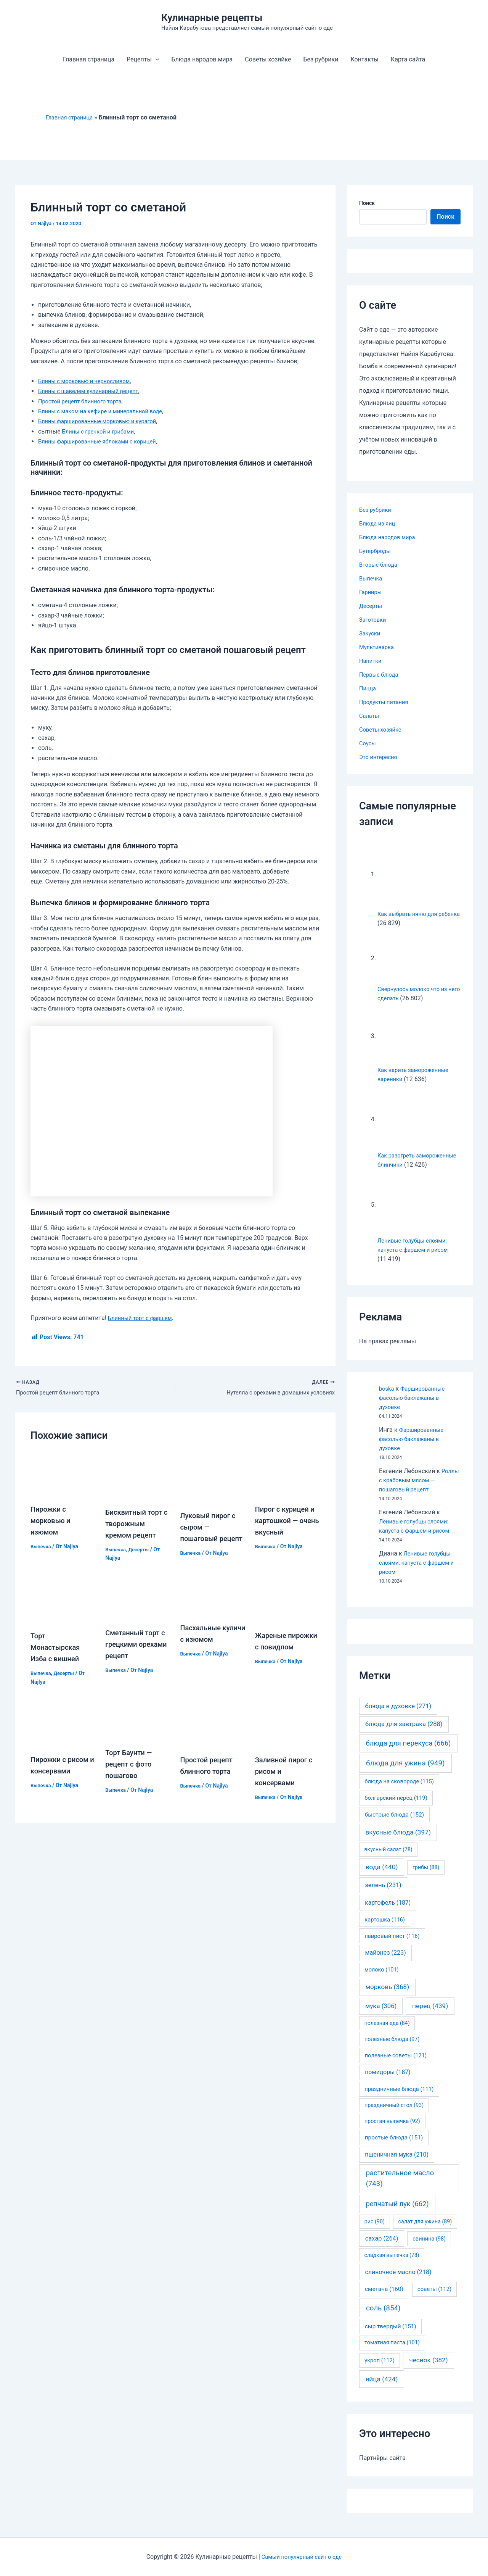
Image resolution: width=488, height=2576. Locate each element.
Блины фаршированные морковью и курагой (102, 421)
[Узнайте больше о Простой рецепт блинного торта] (213, 1732)
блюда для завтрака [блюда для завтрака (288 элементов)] (404, 1733)
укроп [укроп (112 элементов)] (379, 2369)
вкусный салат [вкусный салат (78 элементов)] (388, 1858)
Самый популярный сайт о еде (302, 2556)
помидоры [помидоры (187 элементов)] (387, 2081)
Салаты (370, 715)
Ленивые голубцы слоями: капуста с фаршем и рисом (417, 1572)
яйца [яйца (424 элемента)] (382, 2388)
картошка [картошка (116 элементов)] (384, 1928)
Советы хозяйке (268, 59)
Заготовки (373, 619)
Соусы (368, 743)
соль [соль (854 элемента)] (383, 2317)
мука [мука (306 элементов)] (380, 2015)
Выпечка (41, 1548)
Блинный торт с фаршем (143, 1318)
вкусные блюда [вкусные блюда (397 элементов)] (398, 1841)
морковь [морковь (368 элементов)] (387, 1996)
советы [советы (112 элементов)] (434, 2298)
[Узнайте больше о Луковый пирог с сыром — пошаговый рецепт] (213, 1478)
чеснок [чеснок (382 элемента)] (428, 2369)
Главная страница (88, 59)
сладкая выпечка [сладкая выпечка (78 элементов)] (391, 2264)
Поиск (367, 203)
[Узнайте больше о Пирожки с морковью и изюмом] (63, 1475)
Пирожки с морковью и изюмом (52, 1522)
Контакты (364, 59)
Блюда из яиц (378, 523)
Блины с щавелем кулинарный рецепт (93, 391)
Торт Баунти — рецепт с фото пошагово (130, 1771)
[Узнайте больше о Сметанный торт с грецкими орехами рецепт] (137, 1606)
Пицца (368, 688)
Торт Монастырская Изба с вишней (57, 1655)
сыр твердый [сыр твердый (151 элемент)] (390, 2335)
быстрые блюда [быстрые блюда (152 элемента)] (394, 1823)
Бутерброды (376, 551)
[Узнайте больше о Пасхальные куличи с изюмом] (213, 1604)
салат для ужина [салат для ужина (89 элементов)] (425, 2231)
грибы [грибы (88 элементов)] (426, 1876)
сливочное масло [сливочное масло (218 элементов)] (398, 2281)
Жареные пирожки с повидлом (274, 1655)
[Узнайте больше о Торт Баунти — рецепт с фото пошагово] (137, 1728)
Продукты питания (386, 702)
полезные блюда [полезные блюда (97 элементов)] (392, 2048)
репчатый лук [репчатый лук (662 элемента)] (397, 2213)
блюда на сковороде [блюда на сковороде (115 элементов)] (399, 1790)
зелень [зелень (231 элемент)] (383, 1894)
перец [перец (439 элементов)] (430, 2015)
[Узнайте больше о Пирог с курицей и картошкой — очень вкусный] (287, 1475)
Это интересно (380, 757)
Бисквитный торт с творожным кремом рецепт (136, 1525)
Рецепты (143, 59)
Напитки (371, 660)
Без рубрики (321, 59)
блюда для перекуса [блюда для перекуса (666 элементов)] (408, 1752)
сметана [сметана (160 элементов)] (384, 2298)
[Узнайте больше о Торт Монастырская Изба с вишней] (63, 1608)
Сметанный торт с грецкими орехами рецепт (135, 1652)
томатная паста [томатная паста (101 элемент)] (392, 2352)
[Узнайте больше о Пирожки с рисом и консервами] (63, 1732)
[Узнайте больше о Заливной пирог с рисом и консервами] (287, 1732)
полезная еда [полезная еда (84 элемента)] (387, 2032)
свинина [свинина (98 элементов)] (429, 2248)
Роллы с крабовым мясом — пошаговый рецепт (420, 1489)
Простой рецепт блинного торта (84, 401)
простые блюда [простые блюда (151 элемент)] (394, 2146)
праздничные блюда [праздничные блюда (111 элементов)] (398, 2098)
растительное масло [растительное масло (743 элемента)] (400, 2187)
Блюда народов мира (202, 59)
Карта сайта (408, 59)
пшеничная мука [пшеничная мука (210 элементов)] (397, 2163)
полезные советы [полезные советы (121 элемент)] (395, 2064)
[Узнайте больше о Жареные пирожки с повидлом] (287, 1608)
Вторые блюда (380, 564)
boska (387, 1397)
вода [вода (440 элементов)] (382, 1876)
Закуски (370, 633)
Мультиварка (378, 647)
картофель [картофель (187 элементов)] (388, 1911)
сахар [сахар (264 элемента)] (381, 2247)
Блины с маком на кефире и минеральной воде (106, 411)
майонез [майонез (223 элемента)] (385, 1961)
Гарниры (371, 592)
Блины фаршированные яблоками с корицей (102, 441)
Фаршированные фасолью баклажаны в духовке (414, 1407)
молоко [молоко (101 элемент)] (381, 1979)
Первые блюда (380, 674)
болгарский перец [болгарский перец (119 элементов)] (395, 1807)
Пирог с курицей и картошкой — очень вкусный (287, 1522)
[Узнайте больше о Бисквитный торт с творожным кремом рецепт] (137, 1476)
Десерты (141, 1551)
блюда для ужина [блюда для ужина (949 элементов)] (405, 1772)
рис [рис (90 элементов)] (374, 2231)
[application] (155, 59)
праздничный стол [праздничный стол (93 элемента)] (394, 2114)
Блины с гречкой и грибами (101, 431)
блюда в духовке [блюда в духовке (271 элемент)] (398, 1715)
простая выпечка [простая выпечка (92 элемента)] (392, 2130)
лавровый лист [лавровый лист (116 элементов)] (391, 1945)
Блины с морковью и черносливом (88, 381)
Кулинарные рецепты (212, 17)
